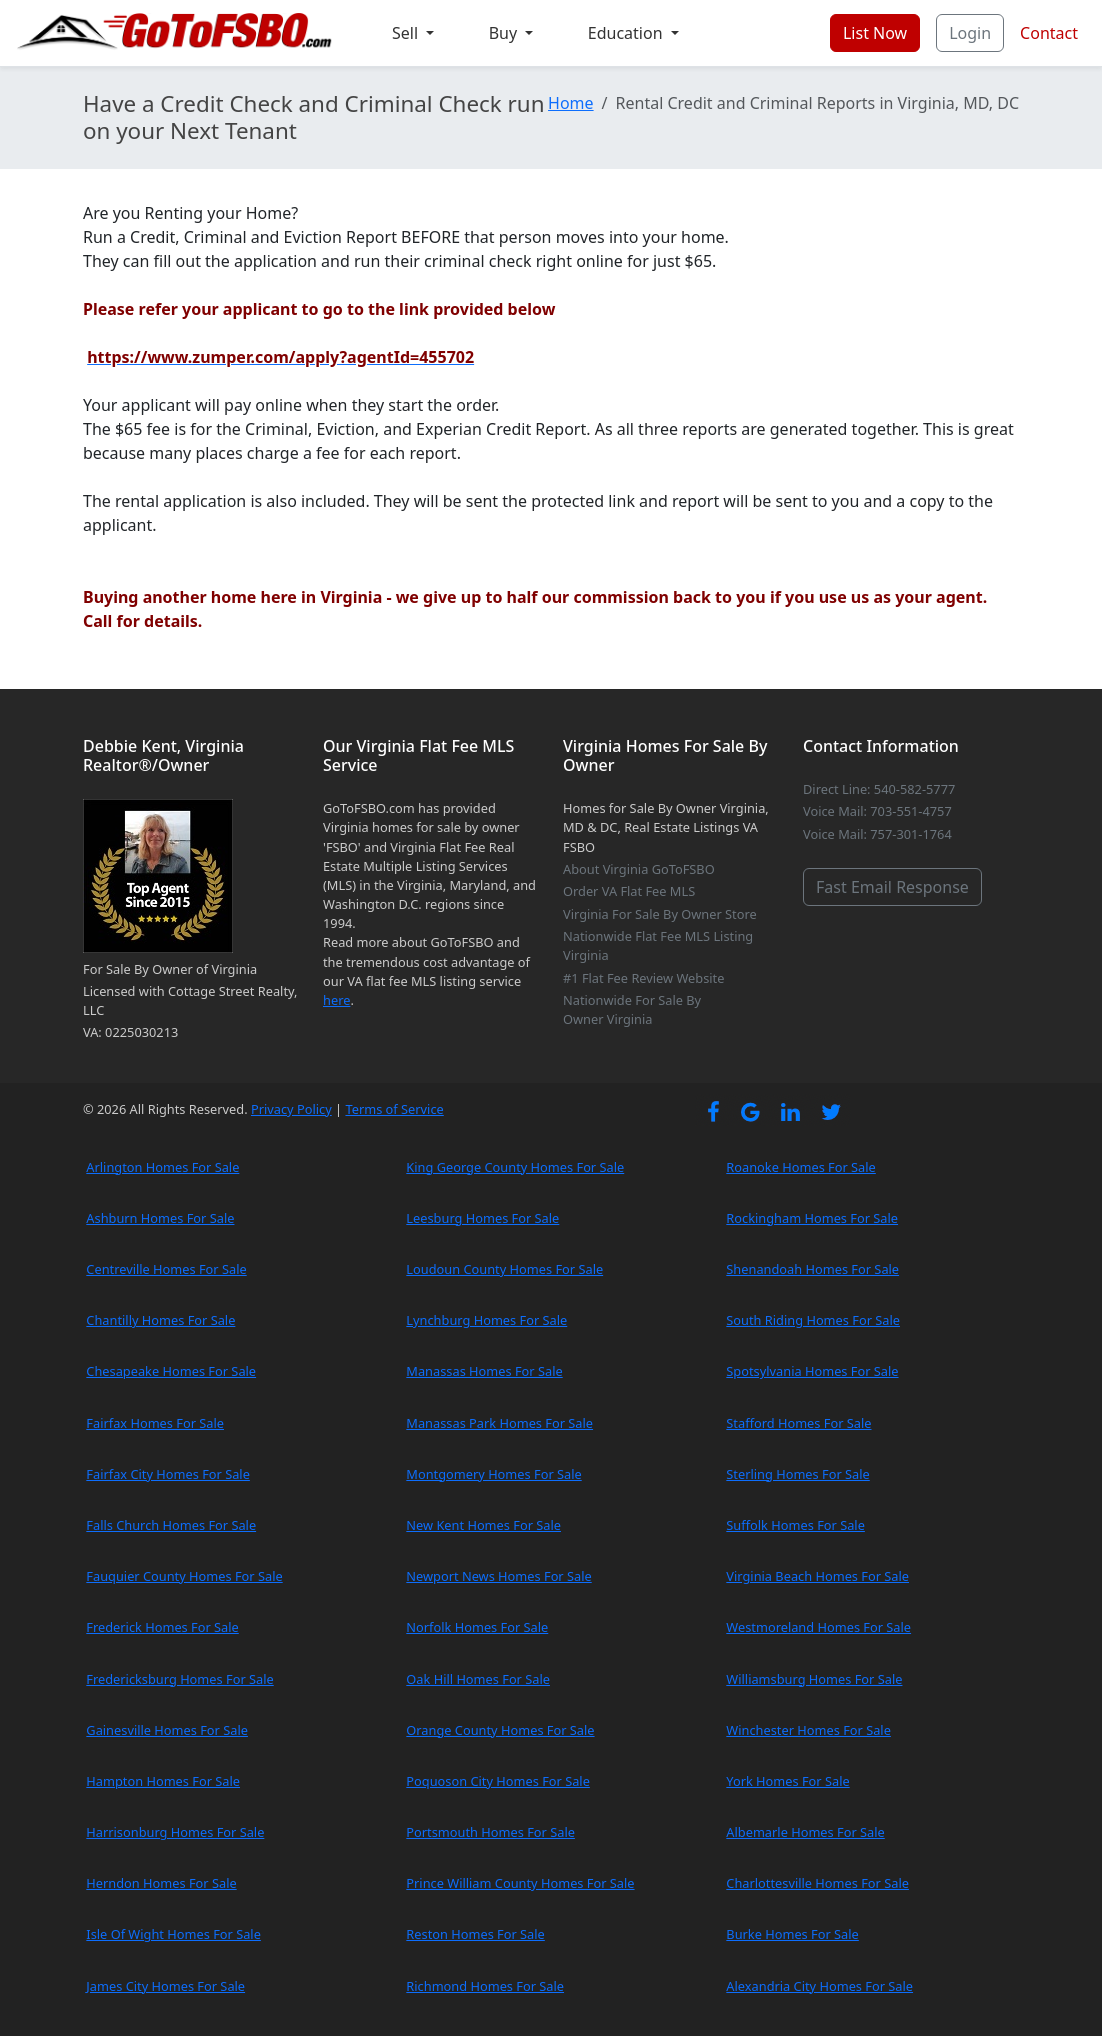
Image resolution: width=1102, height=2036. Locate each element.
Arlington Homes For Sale (162, 1167)
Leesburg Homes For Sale (482, 1218)
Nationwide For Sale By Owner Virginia (632, 1009)
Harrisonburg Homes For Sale (175, 1832)
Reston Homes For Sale (475, 1934)
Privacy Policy (291, 1109)
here (336, 1000)
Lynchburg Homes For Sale (486, 1320)
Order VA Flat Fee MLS (629, 891)
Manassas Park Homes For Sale (499, 1423)
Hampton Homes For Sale (163, 1781)
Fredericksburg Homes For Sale (179, 1679)
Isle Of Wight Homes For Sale (173, 1934)
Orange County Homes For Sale (500, 1730)
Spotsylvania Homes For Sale (812, 1371)
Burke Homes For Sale (792, 1934)
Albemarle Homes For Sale (805, 1832)
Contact (1049, 33)
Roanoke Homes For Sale (801, 1167)
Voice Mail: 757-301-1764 (877, 834)
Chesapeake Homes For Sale (171, 1371)
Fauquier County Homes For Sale (184, 1576)
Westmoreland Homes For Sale (818, 1627)
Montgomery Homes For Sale (493, 1474)
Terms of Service (394, 1109)
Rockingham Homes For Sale (812, 1218)
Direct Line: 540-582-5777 (879, 789)
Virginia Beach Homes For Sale (817, 1576)
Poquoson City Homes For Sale (498, 1781)
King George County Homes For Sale (515, 1167)
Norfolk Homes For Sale (477, 1627)
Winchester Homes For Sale (808, 1730)
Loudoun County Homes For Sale (504, 1269)
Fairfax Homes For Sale (155, 1423)
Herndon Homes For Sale (161, 1883)
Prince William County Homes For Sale (520, 1883)
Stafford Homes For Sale (798, 1423)
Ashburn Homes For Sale (160, 1218)
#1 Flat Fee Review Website (643, 978)
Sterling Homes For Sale (797, 1474)
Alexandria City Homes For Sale (819, 1986)
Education (627, 33)
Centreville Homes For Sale (166, 1269)
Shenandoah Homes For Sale (812, 1269)
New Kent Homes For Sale (483, 1525)
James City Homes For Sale (165, 1986)
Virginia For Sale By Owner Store (660, 914)
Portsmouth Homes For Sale (490, 1832)
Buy (505, 33)
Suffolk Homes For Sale (795, 1525)
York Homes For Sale (787, 1781)
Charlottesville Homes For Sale (817, 1883)
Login (970, 33)
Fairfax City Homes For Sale (168, 1474)
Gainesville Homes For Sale (167, 1730)
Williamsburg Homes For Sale (814, 1679)
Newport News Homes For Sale (498, 1576)
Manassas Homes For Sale (484, 1371)
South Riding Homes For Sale (813, 1320)
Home (571, 103)
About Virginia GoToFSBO (639, 869)
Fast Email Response (892, 887)
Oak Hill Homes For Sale (478, 1679)
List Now (875, 33)
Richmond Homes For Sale (485, 1986)
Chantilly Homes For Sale (160, 1320)
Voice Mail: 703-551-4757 (877, 811)
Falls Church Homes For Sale (171, 1525)
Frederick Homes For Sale (162, 1627)
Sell (407, 33)
